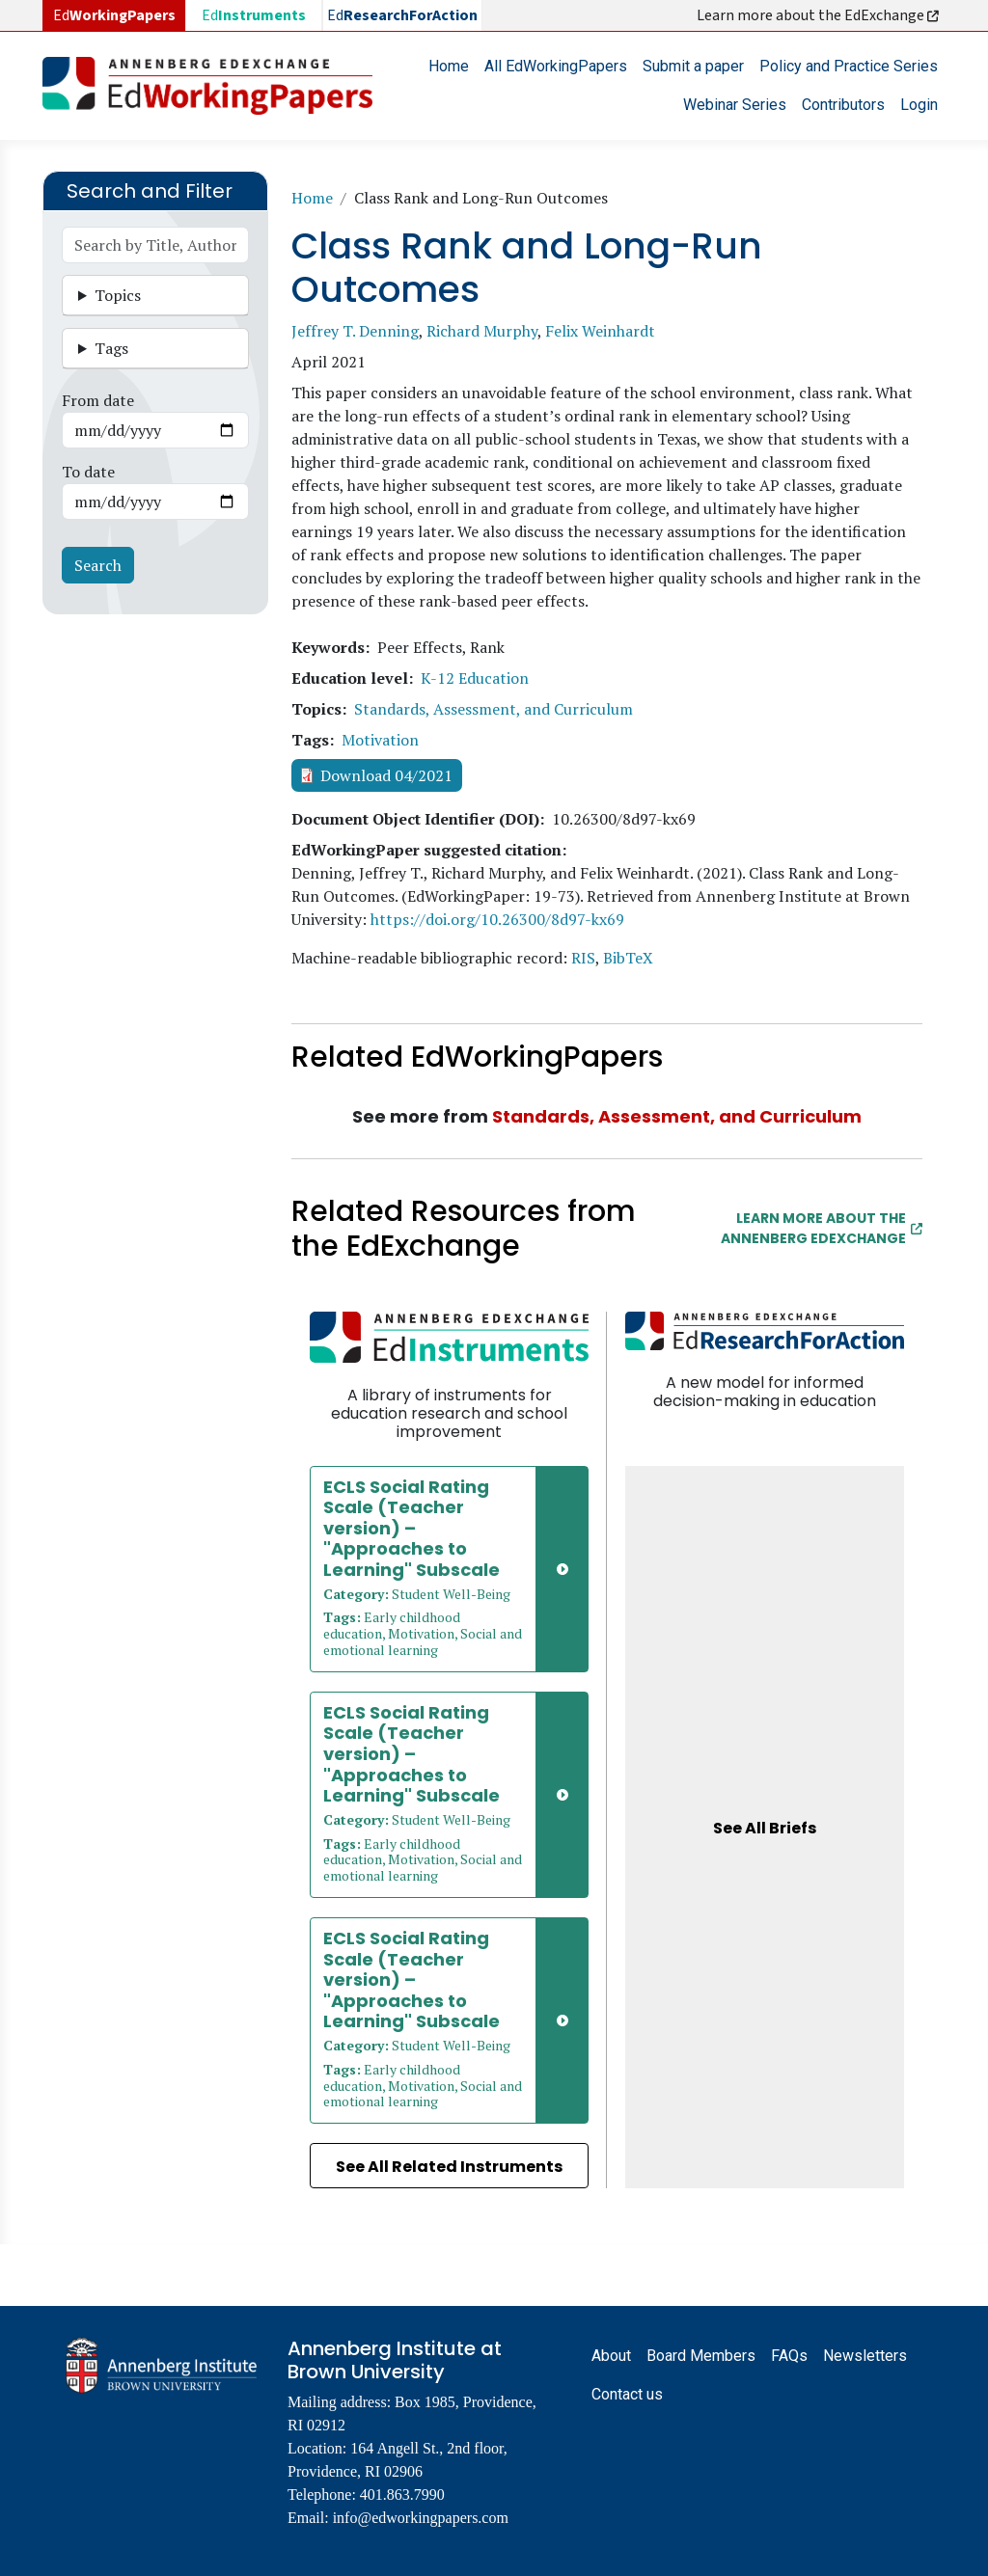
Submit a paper (693, 66)
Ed (254, 15)
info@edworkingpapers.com (420, 2517)
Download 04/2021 (386, 775)
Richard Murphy (481, 330)
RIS (583, 957)
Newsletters (865, 2355)
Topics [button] (118, 295)
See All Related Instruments (449, 2167)
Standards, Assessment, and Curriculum (493, 708)
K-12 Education (475, 678)
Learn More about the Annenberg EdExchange (821, 1228)
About (611, 2355)
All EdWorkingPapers (555, 66)
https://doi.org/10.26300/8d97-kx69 (497, 919)
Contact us (627, 2394)
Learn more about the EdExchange (819, 15)
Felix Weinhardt (600, 330)
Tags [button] (111, 348)
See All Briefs (764, 1828)
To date (88, 471)
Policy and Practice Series (848, 66)
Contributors (843, 104)
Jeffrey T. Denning (355, 330)
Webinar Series (734, 104)
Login (919, 104)
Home (448, 66)
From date (98, 400)
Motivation (380, 739)
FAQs (789, 2355)
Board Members (700, 2355)
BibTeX (628, 957)
